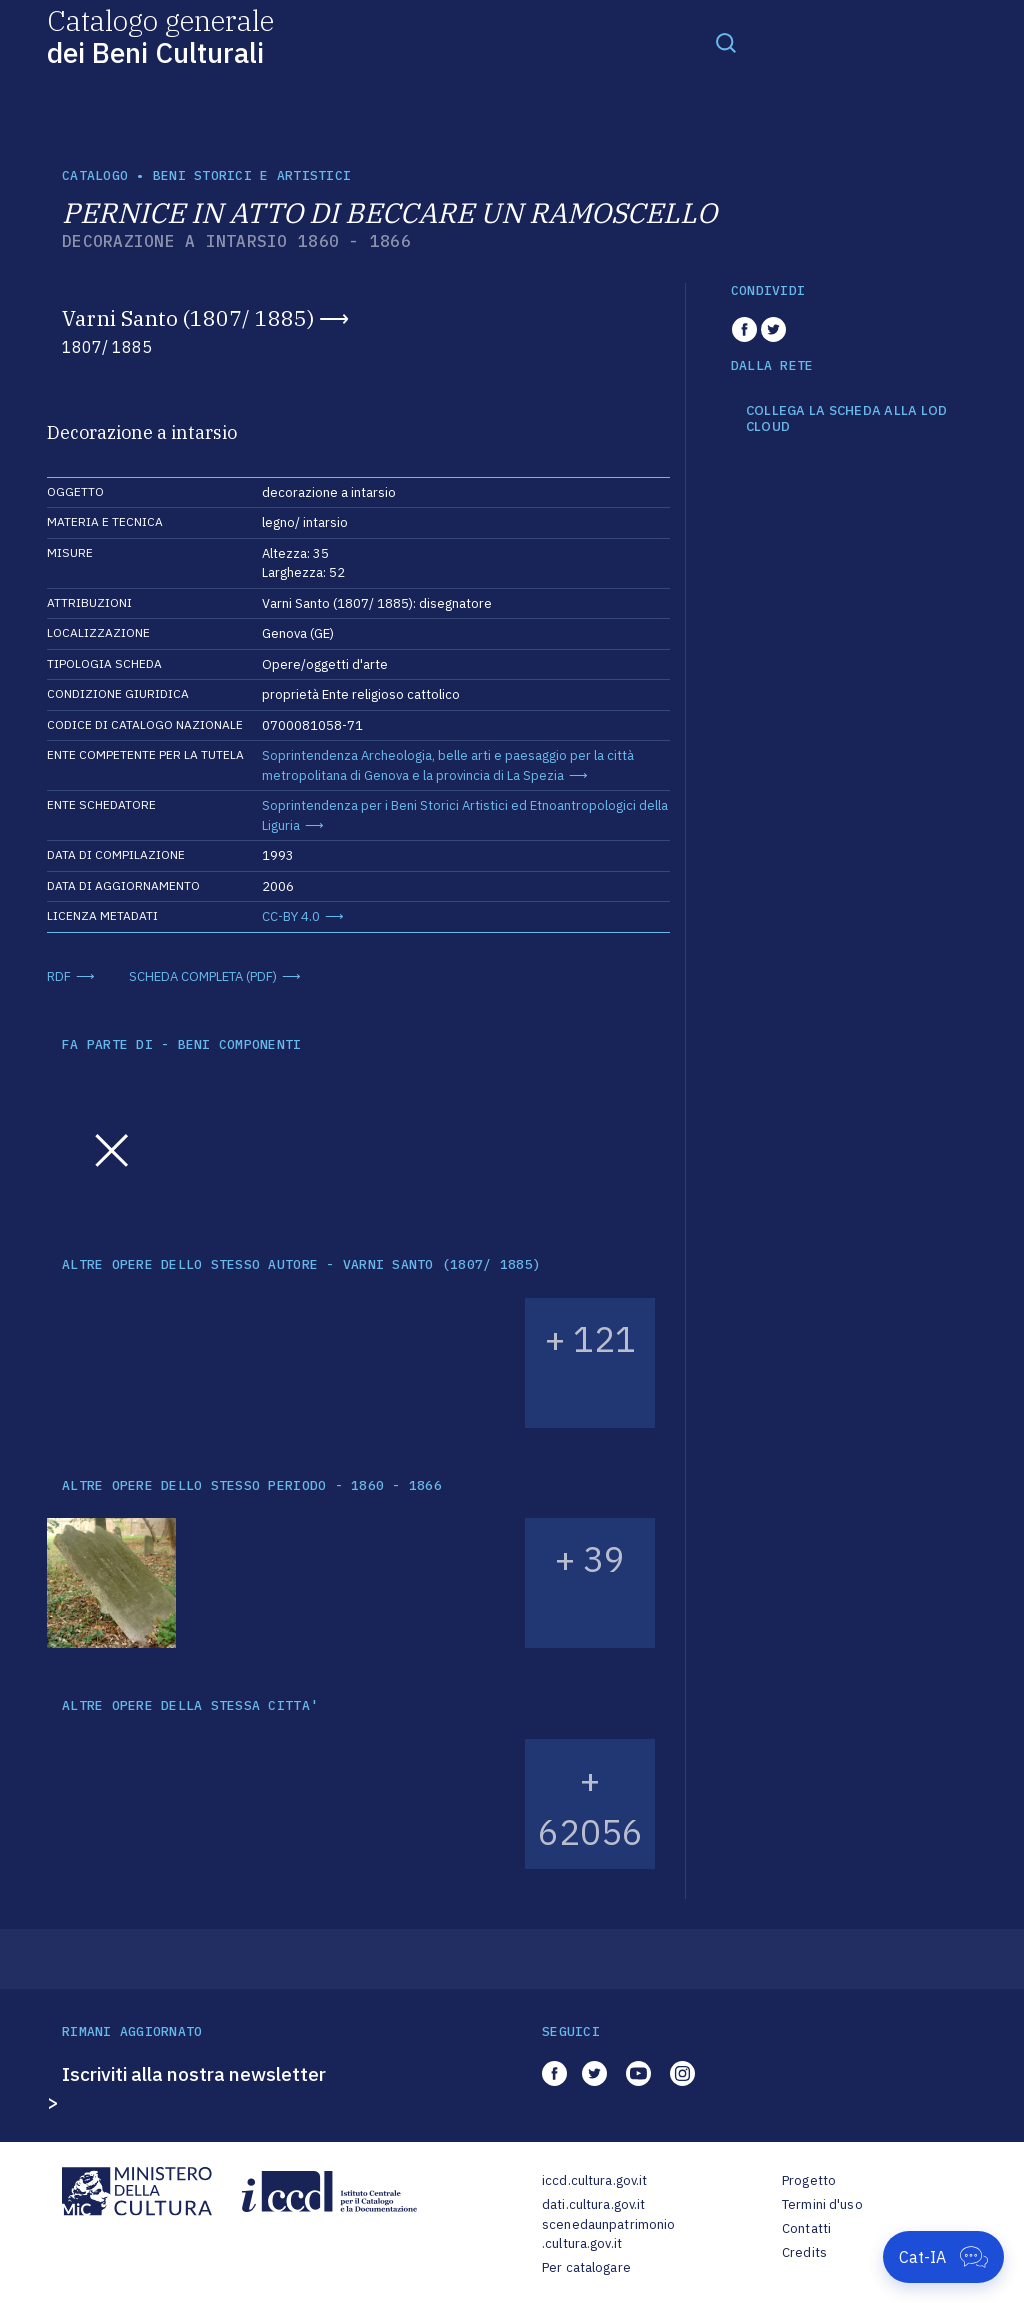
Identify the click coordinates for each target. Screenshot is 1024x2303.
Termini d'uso (822, 2204)
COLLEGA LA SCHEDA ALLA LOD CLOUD (847, 418)
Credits (804, 2252)
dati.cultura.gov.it (593, 2204)
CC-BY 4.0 (291, 916)
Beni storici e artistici (252, 175)
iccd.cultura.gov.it (594, 2180)
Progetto (809, 2180)
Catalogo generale (160, 35)
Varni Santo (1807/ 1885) (188, 318)
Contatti (806, 2228)
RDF (59, 976)
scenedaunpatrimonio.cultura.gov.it (608, 2234)
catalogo (95, 175)
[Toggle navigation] (726, 42)
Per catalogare (586, 2267)
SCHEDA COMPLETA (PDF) (203, 976)
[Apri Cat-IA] (943, 2257)
